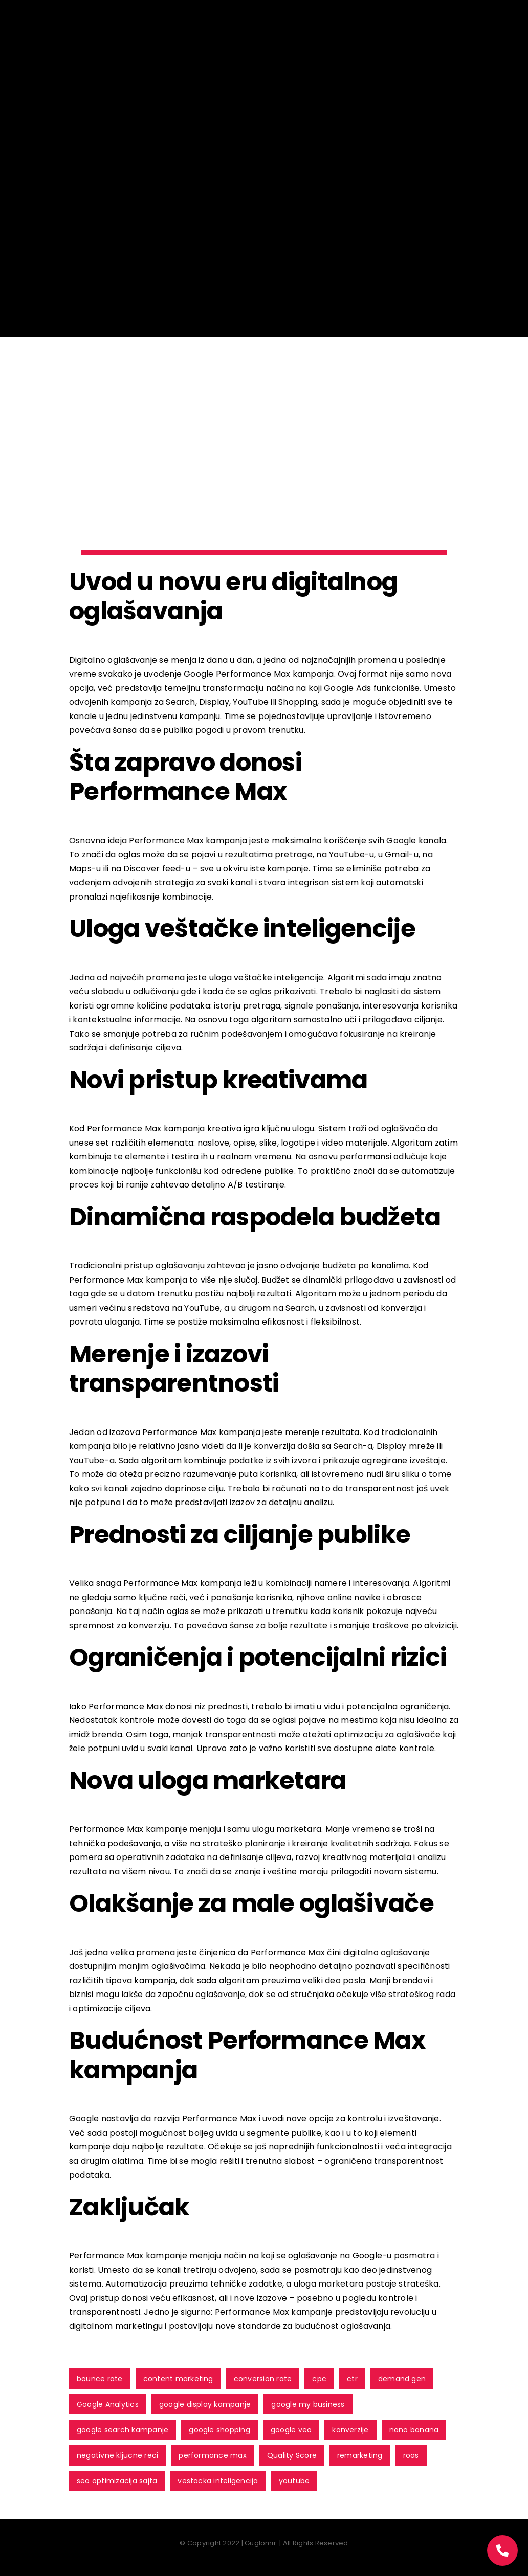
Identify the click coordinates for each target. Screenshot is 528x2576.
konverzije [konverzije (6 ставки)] (350, 2430)
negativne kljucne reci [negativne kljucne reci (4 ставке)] (117, 2455)
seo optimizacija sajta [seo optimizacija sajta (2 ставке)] (117, 2481)
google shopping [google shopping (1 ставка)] (219, 2430)
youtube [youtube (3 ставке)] (294, 2481)
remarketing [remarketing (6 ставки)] (360, 2455)
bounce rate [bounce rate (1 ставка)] (100, 2378)
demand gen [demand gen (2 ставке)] (402, 2378)
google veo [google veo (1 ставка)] (291, 2430)
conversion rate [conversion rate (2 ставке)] (263, 2378)
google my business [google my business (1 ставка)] (307, 2404)
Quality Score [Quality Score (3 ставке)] (292, 2455)
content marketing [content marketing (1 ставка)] (178, 2378)
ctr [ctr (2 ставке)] (352, 2378)
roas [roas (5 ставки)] (411, 2455)
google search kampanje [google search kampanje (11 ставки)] (122, 2430)
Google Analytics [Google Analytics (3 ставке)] (108, 2404)
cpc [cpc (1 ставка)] (319, 2378)
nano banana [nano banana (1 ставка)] (414, 2430)
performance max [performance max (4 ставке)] (213, 2455)
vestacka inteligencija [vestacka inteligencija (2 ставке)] (218, 2481)
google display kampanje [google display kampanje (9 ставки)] (205, 2404)
